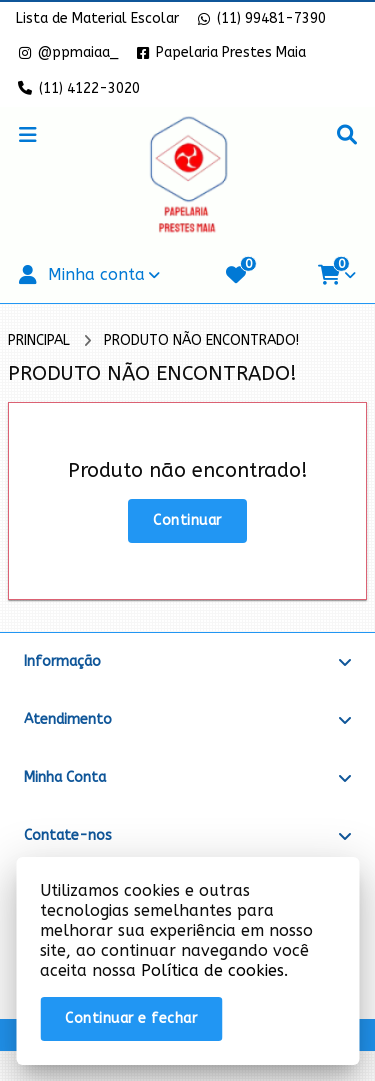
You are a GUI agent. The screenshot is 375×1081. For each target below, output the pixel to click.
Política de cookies (212, 970)
